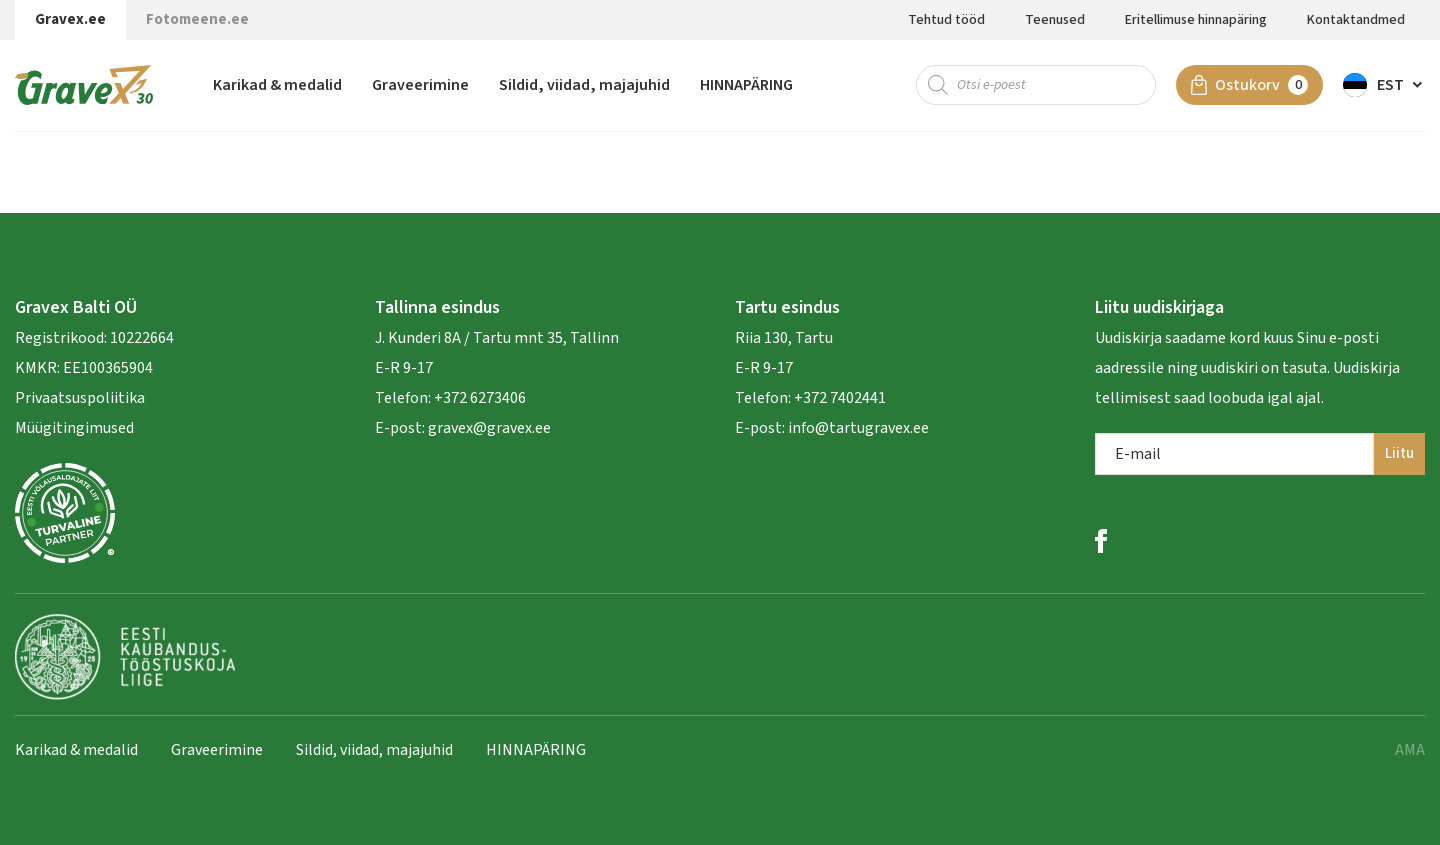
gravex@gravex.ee (489, 428)
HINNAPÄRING (746, 85)
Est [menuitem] (1390, 85)
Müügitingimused (74, 428)
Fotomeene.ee (197, 19)
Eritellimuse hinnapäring (1196, 20)
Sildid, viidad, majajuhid (584, 85)
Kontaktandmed (1356, 20)
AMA (1410, 750)
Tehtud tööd (946, 20)
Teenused (1055, 20)
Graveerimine (420, 85)
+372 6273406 (478, 398)
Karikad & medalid (277, 85)
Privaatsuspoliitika (80, 398)
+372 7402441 (840, 398)
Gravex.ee (70, 19)
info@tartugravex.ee (858, 428)
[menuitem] (1384, 85)
